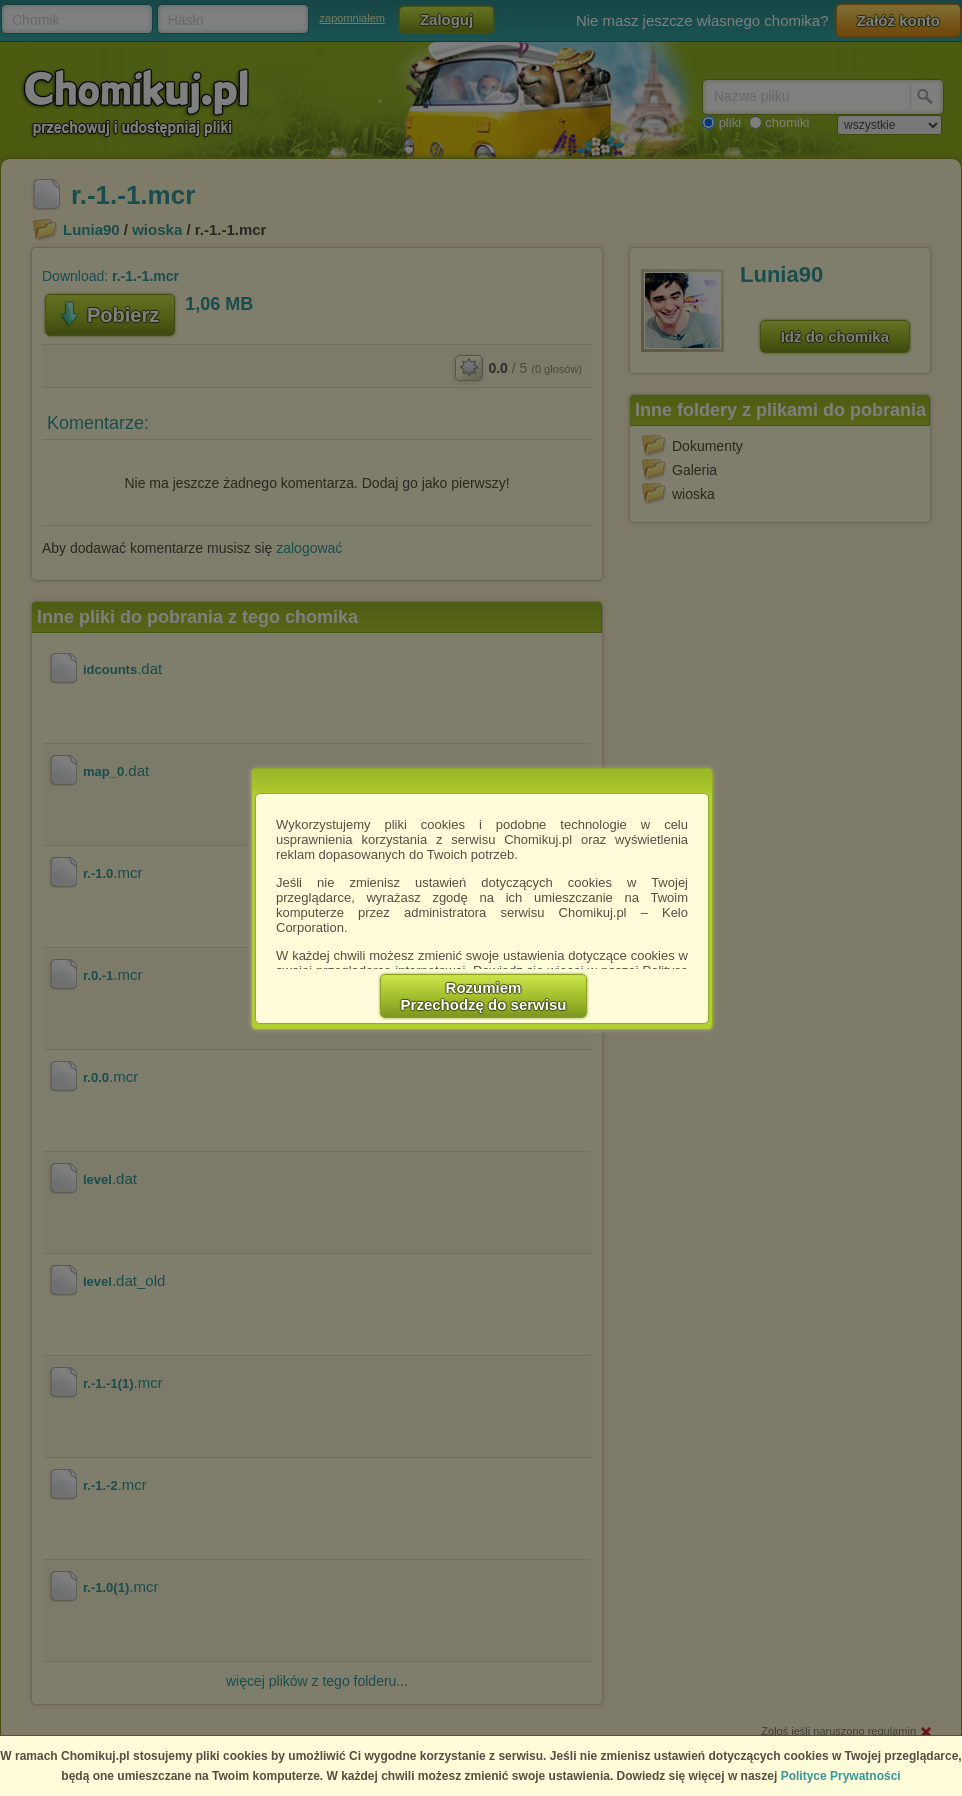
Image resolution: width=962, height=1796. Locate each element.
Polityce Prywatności (841, 1776)
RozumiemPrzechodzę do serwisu (484, 996)
